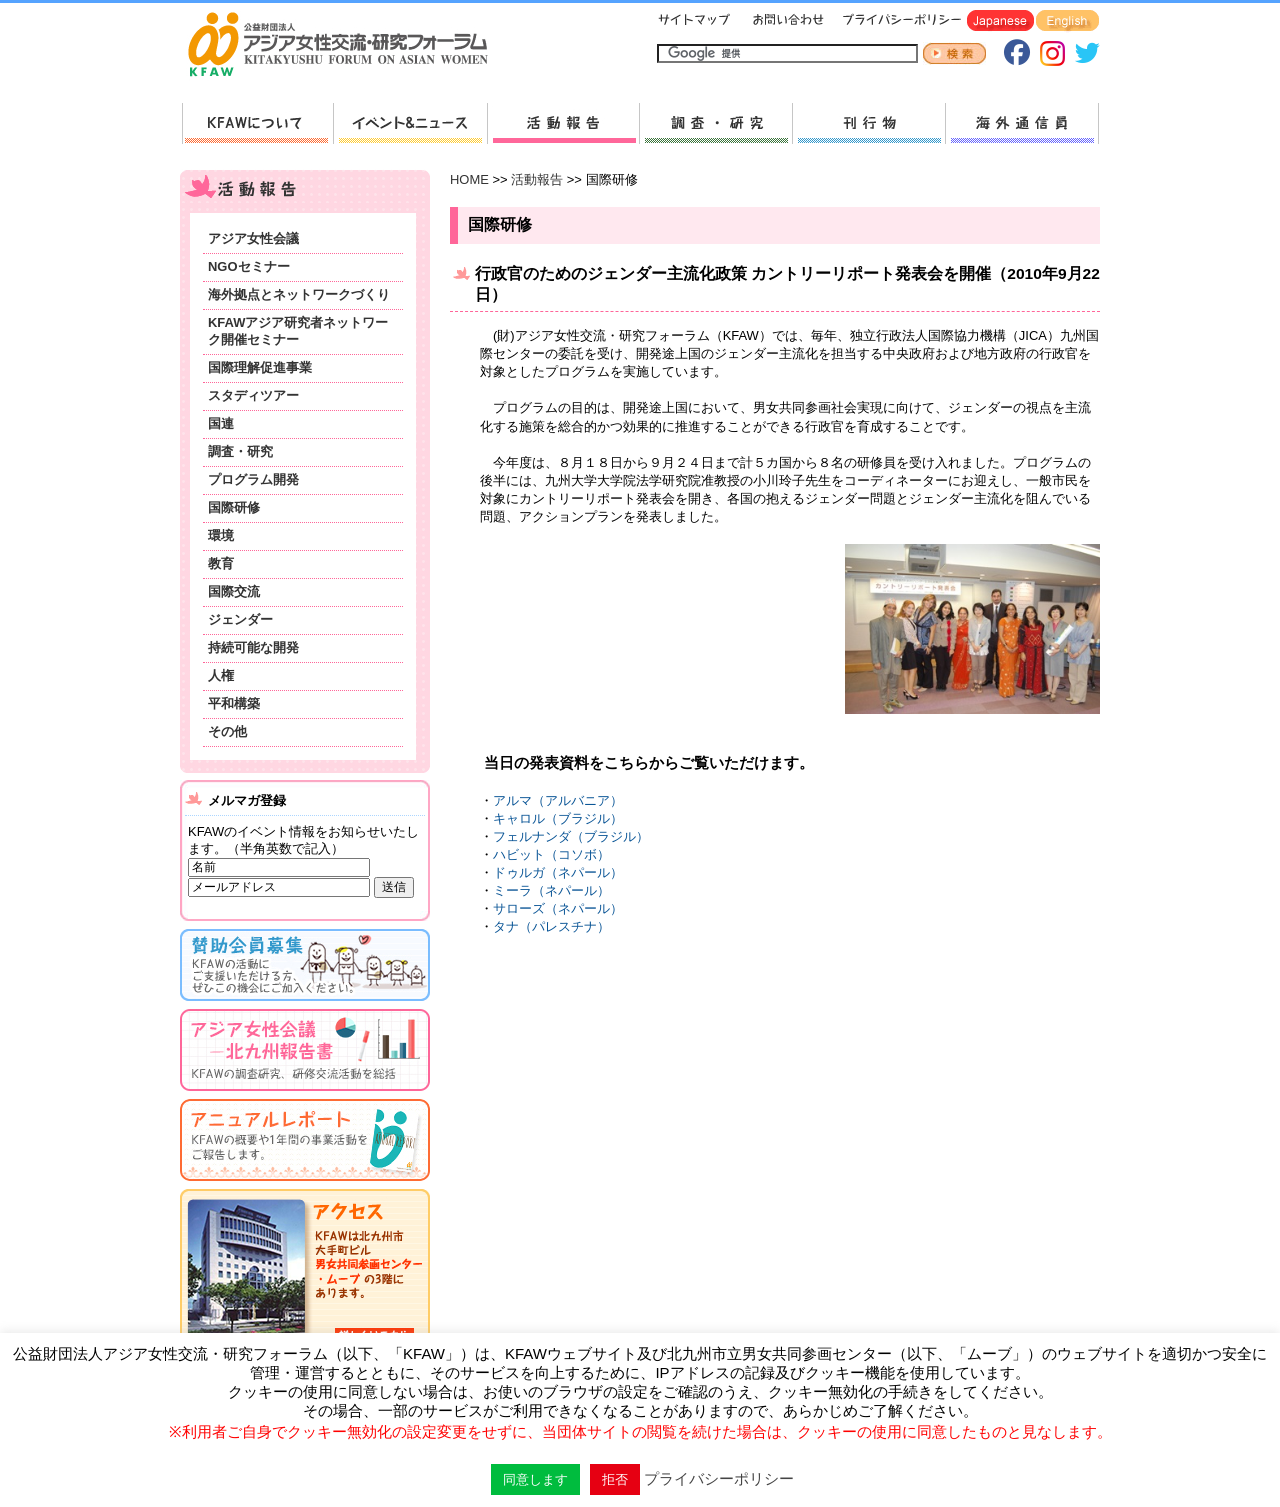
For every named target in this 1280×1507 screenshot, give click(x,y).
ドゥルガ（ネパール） (558, 872)
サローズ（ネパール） (558, 908)
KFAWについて (257, 123)
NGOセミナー (249, 266)
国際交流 (234, 591)
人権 (221, 675)
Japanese (1000, 21)
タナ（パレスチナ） (551, 926)
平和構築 (234, 703)
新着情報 (410, 123)
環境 (221, 535)
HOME (469, 179)
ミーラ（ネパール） (551, 890)
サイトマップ (695, 21)
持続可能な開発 (253, 647)
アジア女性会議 (253, 238)
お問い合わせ (786, 21)
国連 (221, 423)
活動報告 (563, 123)
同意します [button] (535, 1479)
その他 (227, 731)
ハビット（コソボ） (551, 854)
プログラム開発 (253, 479)
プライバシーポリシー (898, 21)
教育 (221, 563)
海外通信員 (1022, 123)
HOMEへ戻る (346, 46)
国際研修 (234, 507)
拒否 (615, 1479)
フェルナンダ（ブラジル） (571, 836)
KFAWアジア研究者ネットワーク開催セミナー (298, 331)
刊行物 (868, 123)
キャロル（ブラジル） (558, 818)
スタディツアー (253, 395)
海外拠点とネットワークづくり (299, 294)
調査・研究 (715, 123)
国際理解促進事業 (260, 367)
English (1067, 21)
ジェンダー (240, 619)
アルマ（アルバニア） (558, 800)
